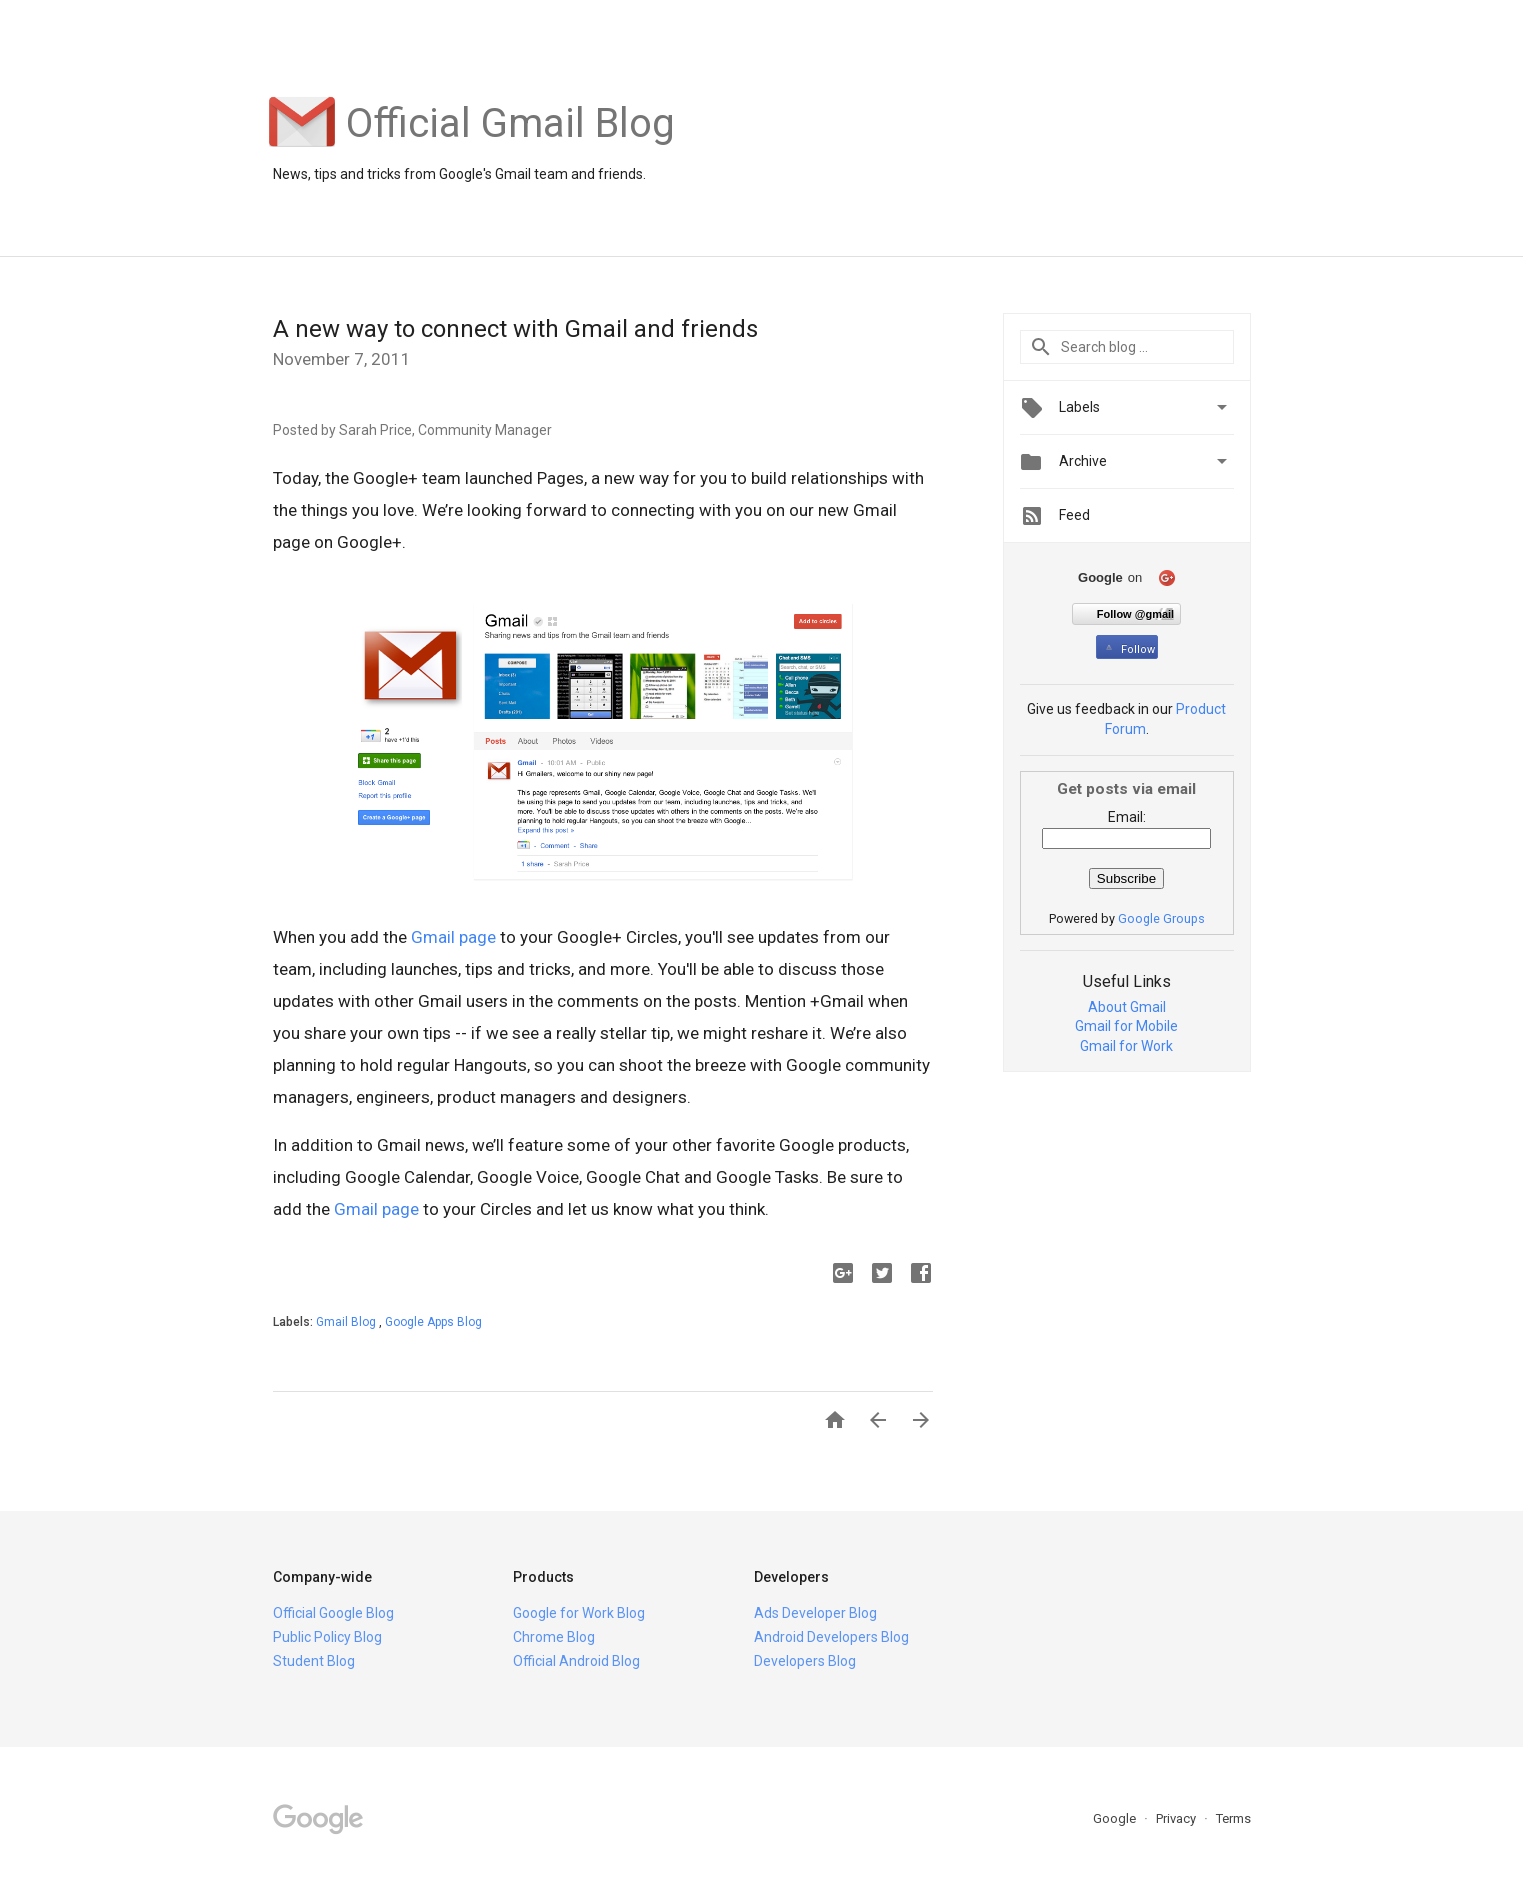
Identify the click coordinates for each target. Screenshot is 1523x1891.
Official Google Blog (333, 1613)
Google (1116, 1818)
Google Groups (1161, 918)
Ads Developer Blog (815, 1613)
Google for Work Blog (579, 1613)
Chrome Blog (554, 1637)
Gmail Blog (347, 1322)
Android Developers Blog (831, 1637)
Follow (1128, 649)
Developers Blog (805, 1661)
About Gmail (1127, 1007)
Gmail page (453, 937)
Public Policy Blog (327, 1637)
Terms (1233, 1818)
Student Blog (314, 1661)
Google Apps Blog (433, 1322)
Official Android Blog (576, 1661)
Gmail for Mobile (1126, 1026)
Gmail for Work (1126, 1046)
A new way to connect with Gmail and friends (515, 329)
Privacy (1177, 1818)
